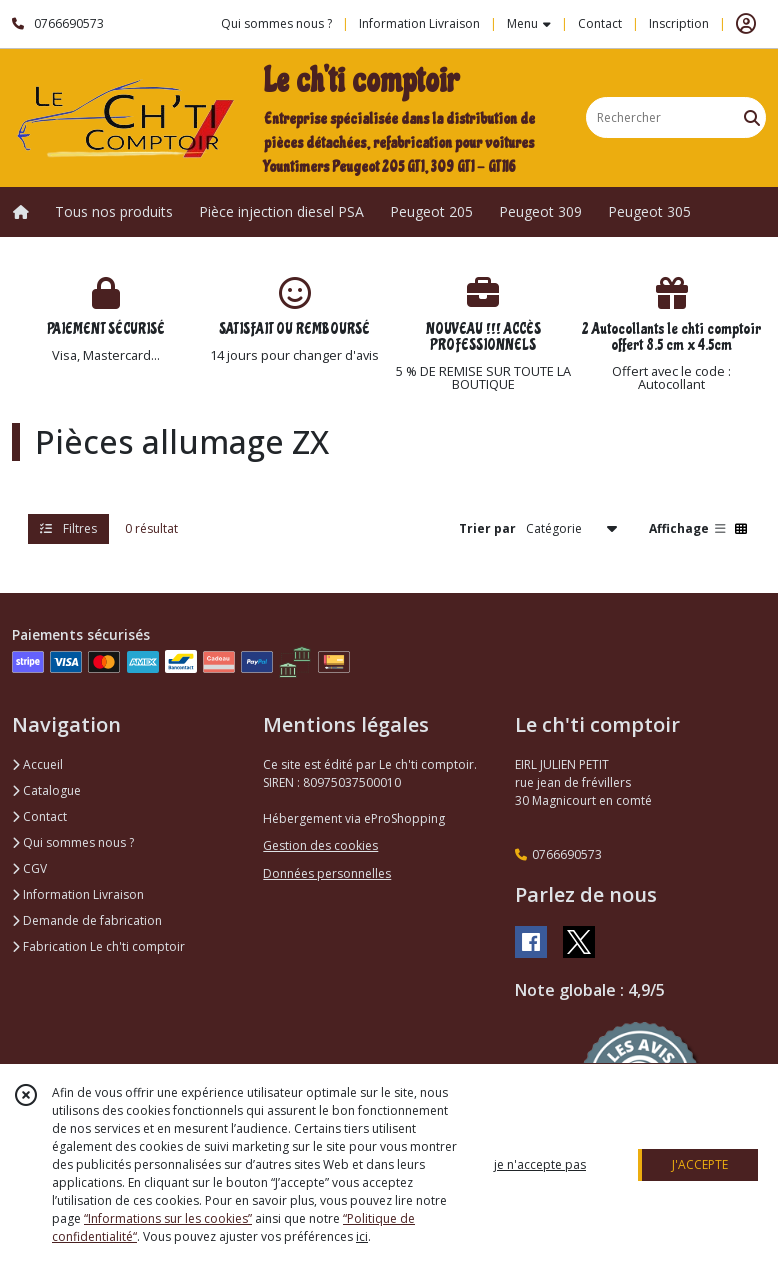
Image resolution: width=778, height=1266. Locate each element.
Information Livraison (78, 894)
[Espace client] (746, 24)
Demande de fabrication (87, 920)
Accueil (37, 764)
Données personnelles (327, 873)
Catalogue (46, 790)
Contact (600, 23)
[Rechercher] (752, 117)
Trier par (487, 528)
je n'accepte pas (540, 1164)
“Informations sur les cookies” (168, 1218)
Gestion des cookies (320, 845)
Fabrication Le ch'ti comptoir (98, 946)
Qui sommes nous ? (73, 842)
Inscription (679, 23)
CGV (29, 868)
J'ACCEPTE (700, 1164)
